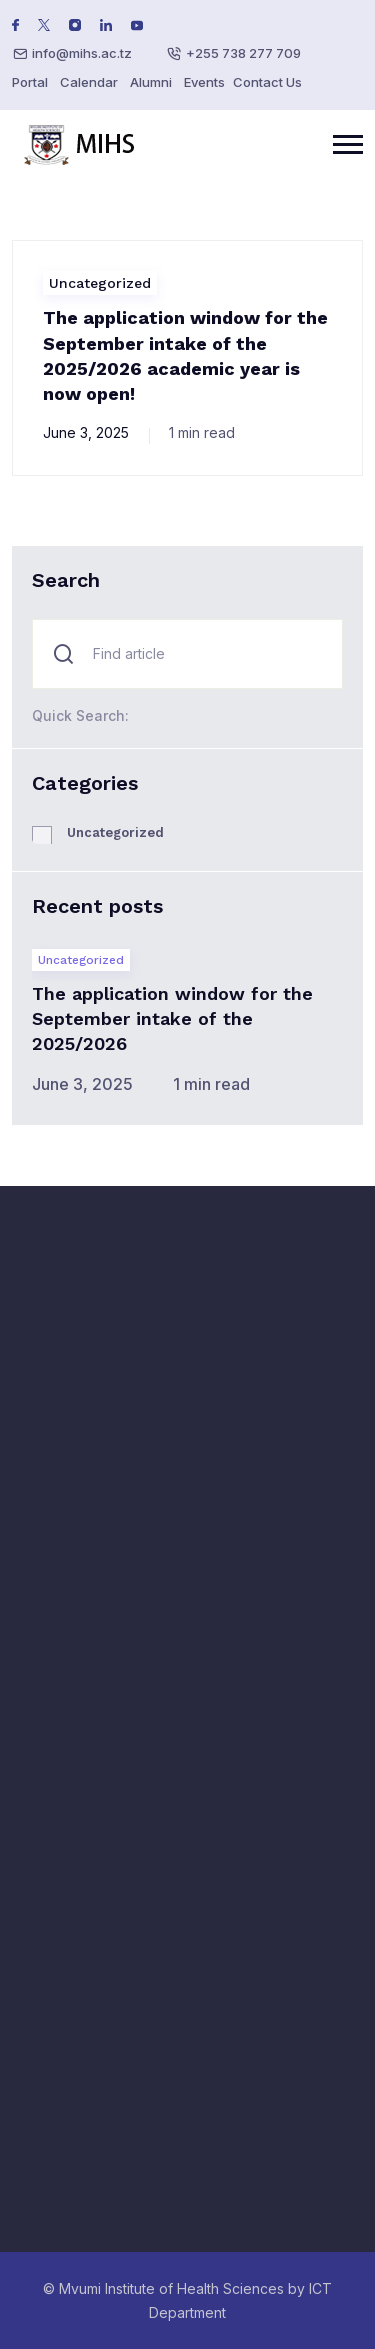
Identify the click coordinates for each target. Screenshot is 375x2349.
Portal (30, 82)
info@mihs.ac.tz (82, 53)
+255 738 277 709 (243, 53)
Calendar (89, 82)
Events (204, 82)
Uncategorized (100, 283)
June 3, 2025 (86, 432)
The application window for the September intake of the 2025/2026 (172, 1018)
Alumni (151, 82)
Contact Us (267, 82)
